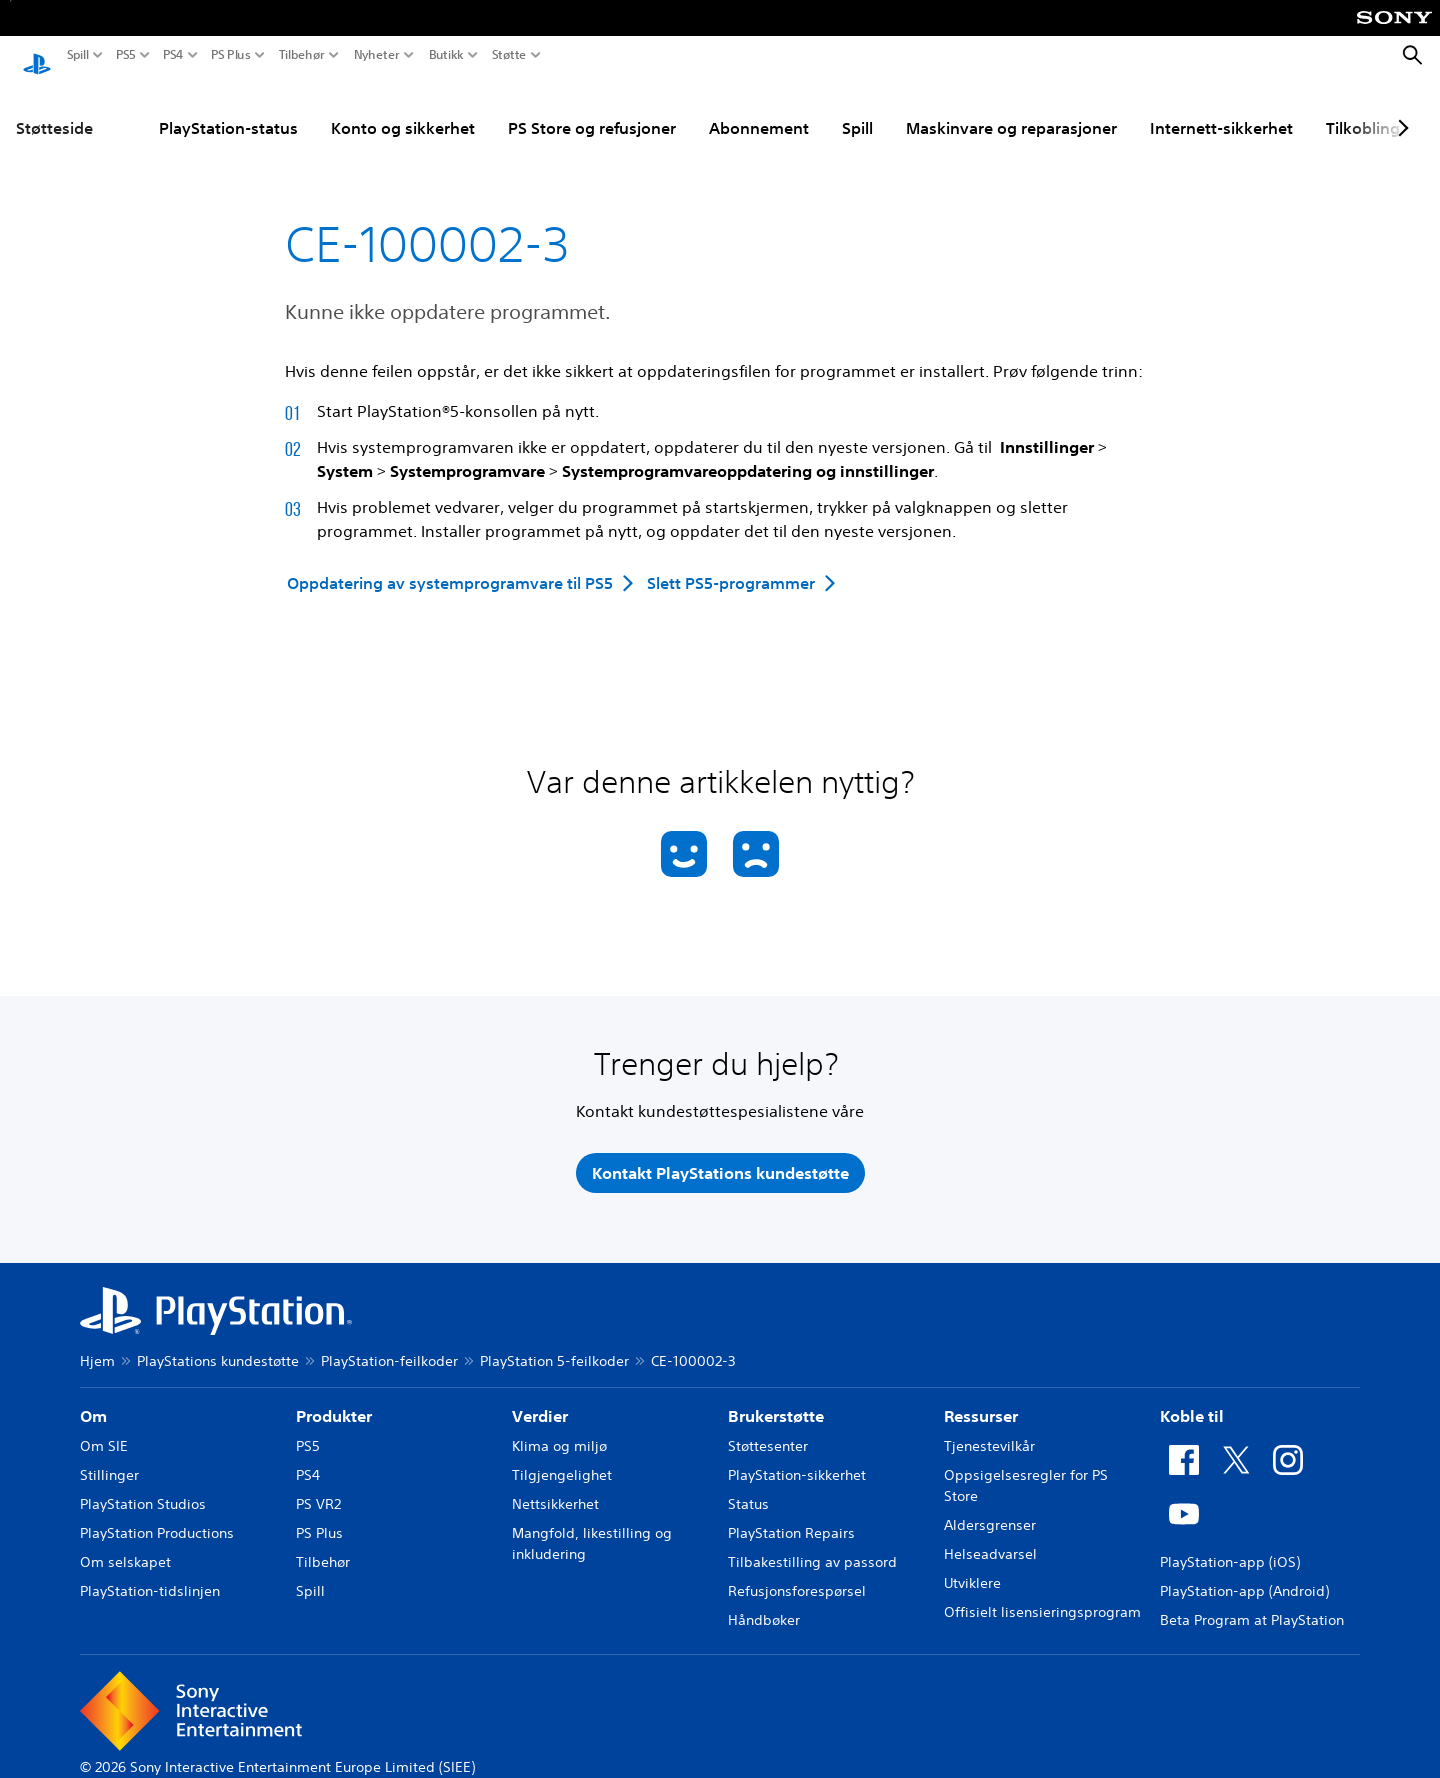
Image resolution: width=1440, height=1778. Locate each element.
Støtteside (54, 109)
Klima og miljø (559, 1427)
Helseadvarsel (990, 1535)
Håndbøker (764, 1601)
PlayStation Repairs (791, 1514)
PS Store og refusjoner (592, 109)
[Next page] (1400, 109)
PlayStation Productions (157, 1514)
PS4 (173, 55)
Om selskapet (125, 1543)
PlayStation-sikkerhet (797, 1456)
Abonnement (759, 109)
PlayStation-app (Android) (1244, 1572)
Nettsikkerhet (555, 1485)
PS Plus (231, 55)
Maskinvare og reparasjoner (1011, 109)
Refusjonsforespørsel (797, 1572)
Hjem (97, 1342)
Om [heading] (93, 1397)
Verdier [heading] (540, 1397)
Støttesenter (768, 1427)
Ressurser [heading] (981, 1397)
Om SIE (104, 1427)
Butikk (446, 55)
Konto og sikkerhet (403, 109)
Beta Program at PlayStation (1252, 1601)
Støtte (509, 55)
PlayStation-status (228, 109)
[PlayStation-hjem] (37, 56)
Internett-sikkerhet (1221, 109)
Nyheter (377, 55)
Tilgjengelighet (562, 1456)
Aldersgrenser (990, 1506)
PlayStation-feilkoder (389, 1342)
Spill (78, 55)
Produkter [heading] (334, 1397)
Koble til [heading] (1192, 1397)
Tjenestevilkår (989, 1427)
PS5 (126, 55)
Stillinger (109, 1456)
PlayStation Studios (143, 1485)
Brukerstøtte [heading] (776, 1397)
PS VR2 (318, 1485)
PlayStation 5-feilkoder (554, 1342)
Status (748, 1485)
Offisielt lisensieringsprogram (1042, 1593)
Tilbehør (302, 55)
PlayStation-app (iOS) (1230, 1543)
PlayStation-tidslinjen (150, 1572)
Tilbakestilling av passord (812, 1543)
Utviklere (972, 1564)
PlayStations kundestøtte (218, 1342)
